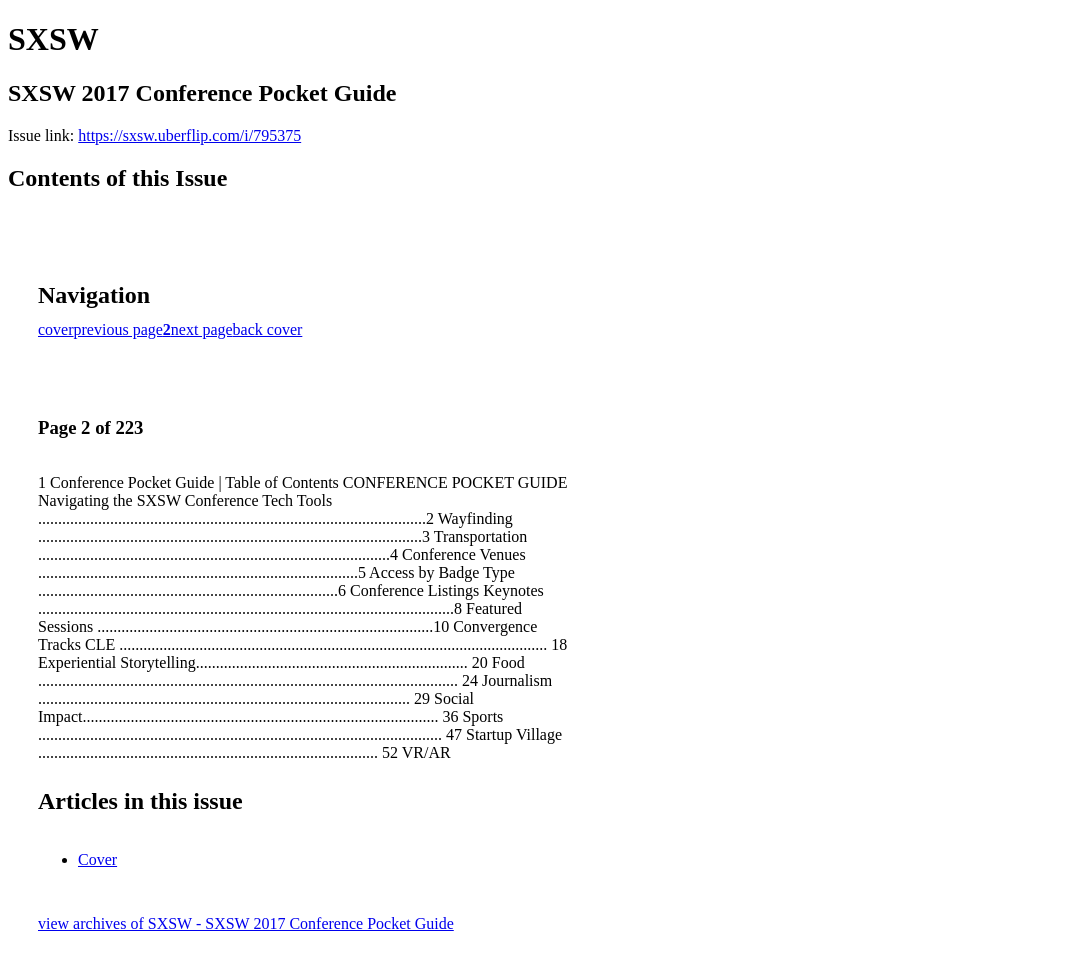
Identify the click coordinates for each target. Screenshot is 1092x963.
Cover (97, 859)
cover (56, 329)
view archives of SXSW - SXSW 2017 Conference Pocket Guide (246, 923)
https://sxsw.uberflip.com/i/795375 (189, 135)
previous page (118, 329)
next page (202, 329)
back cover (268, 329)
